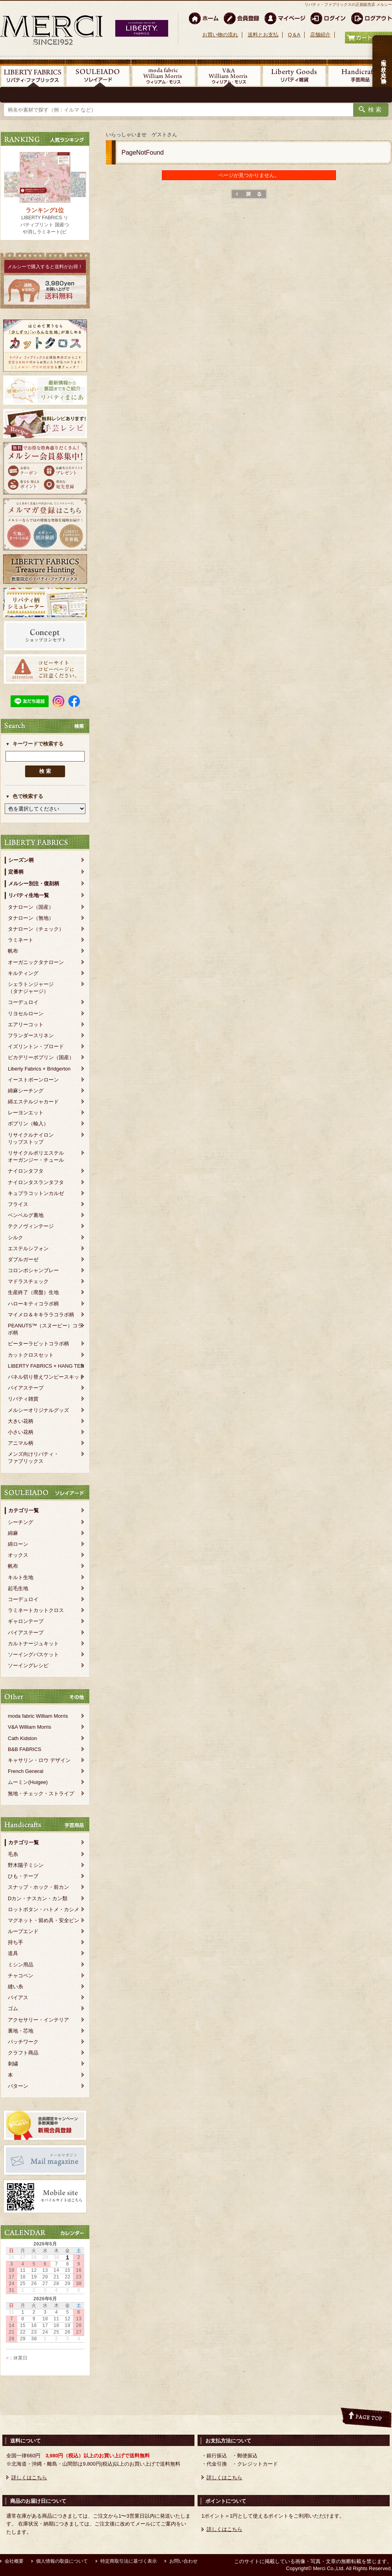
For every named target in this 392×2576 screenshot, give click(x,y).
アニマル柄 (20, 1443)
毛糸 (13, 1854)
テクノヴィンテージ (31, 1226)
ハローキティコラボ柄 (33, 1304)
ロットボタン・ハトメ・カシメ (43, 1909)
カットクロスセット (31, 1355)
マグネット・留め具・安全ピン (43, 1920)
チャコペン (20, 1975)
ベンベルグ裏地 (26, 1215)
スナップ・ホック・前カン (38, 1887)
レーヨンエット (26, 1113)
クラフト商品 (23, 2053)
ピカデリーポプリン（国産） (41, 1057)
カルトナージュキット (33, 1643)
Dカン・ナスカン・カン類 (37, 1898)
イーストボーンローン (33, 1080)
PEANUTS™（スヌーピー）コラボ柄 (45, 1329)
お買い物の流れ (220, 35)
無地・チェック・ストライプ (41, 1793)
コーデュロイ (23, 1002)
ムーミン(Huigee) (28, 1782)
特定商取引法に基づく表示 (128, 2561)
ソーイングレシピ (28, 1665)
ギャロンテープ (26, 1621)
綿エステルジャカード (33, 1102)
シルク (15, 1237)
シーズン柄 (21, 860)
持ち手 (15, 1942)
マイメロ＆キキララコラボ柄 (41, 1315)
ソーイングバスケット (33, 1654)
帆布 (13, 951)
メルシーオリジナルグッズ (38, 1410)
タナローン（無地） (31, 918)
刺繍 (13, 2064)
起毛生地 (18, 1588)
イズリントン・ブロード (36, 1046)
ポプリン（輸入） (28, 1123)
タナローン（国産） (31, 907)
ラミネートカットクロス (36, 1610)
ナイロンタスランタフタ (36, 1182)
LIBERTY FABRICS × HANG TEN (46, 1366)
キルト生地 (20, 1577)
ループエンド (23, 1931)
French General (25, 1771)
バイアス (18, 1997)
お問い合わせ (183, 2561)
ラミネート (20, 940)
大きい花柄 (20, 1421)
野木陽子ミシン (26, 1865)
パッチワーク (23, 2042)
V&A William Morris (29, 1727)
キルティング (23, 973)
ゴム (13, 2008)
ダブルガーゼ (23, 1259)
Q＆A (294, 35)
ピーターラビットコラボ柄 (38, 1344)
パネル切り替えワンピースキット (46, 1377)
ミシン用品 (20, 1965)
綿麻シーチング (26, 1091)
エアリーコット (26, 1024)
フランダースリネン (31, 1035)
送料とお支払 (263, 35)
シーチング (20, 1522)
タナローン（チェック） (36, 929)
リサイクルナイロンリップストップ (31, 1138)
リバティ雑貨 (23, 1399)
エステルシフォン (28, 1248)
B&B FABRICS (24, 1749)
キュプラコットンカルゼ (36, 1193)
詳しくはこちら (29, 2477)
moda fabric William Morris (38, 1716)
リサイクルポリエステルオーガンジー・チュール (36, 1156)
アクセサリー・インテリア (38, 2020)
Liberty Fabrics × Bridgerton (39, 1069)
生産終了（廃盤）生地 (33, 1292)
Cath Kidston (22, 1738)
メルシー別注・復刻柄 (33, 883)
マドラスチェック (28, 1281)
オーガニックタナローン (36, 962)
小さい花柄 (20, 1432)
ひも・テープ (23, 1876)
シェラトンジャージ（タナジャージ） (31, 987)
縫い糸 (15, 1986)
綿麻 (13, 1533)
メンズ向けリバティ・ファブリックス (33, 1457)
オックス (18, 1555)
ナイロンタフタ (26, 1171)
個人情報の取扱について (62, 2561)
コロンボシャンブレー (33, 1270)
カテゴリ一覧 (23, 1510)
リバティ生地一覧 (28, 895)
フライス (18, 1204)
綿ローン (18, 1544)
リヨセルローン (26, 1013)
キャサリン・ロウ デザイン (39, 1760)
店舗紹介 (320, 35)
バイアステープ (26, 1388)
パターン (18, 2086)
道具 (13, 1953)
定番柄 (16, 872)
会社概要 (14, 2561)
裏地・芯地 (20, 2031)
